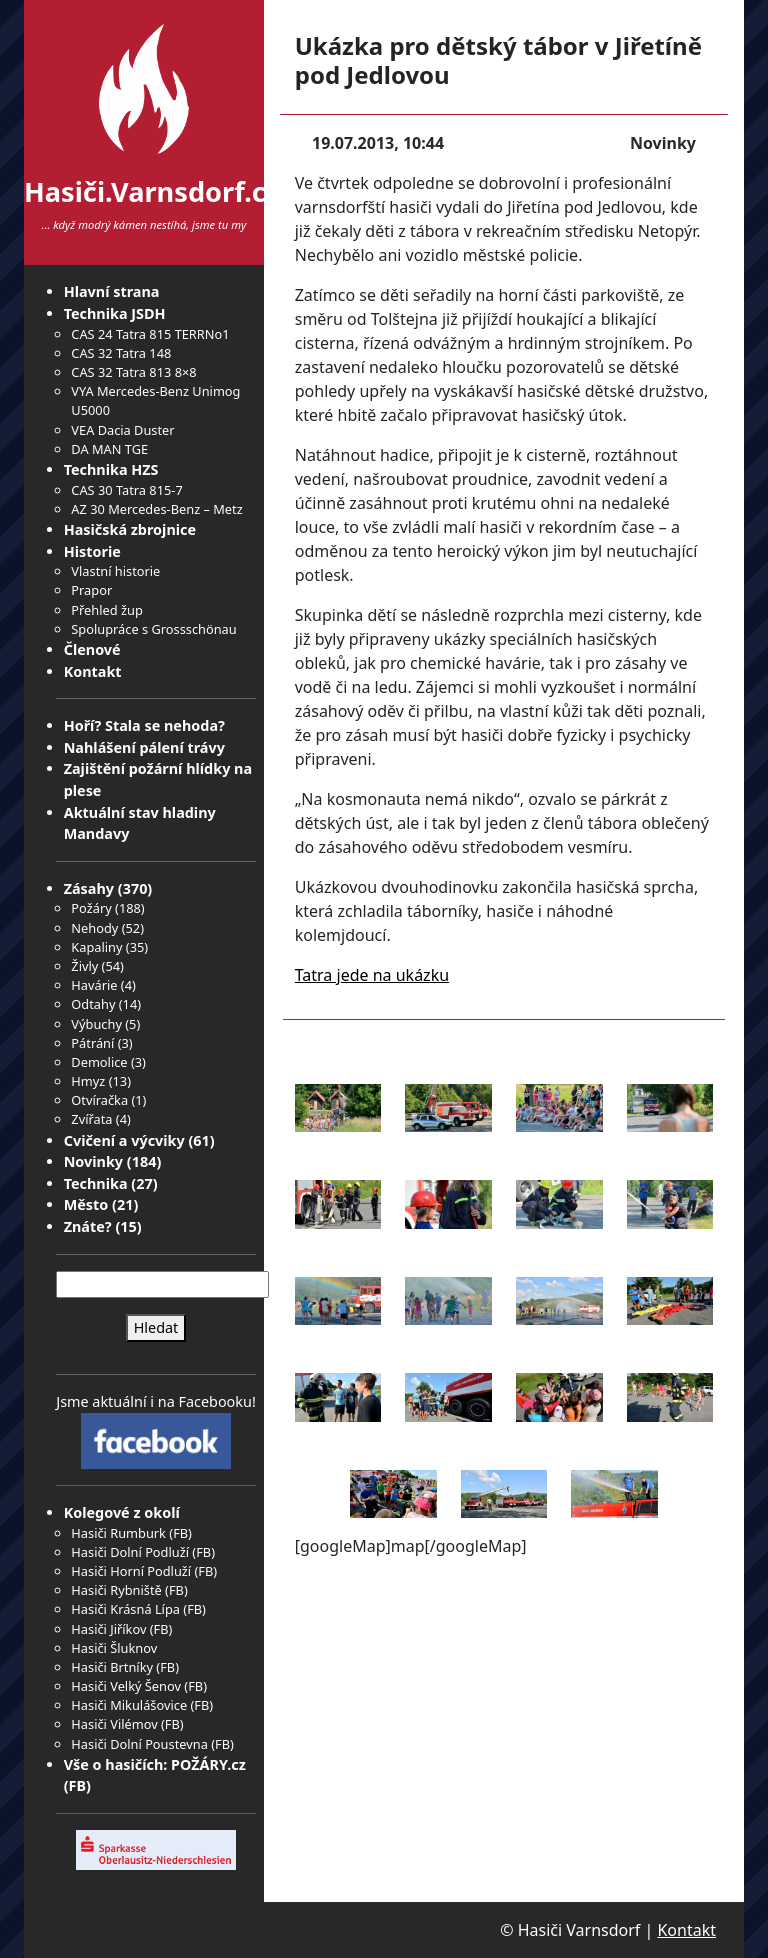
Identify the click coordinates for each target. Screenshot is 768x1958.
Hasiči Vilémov (114, 1724)
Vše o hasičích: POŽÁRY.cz (155, 1764)
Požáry (91, 908)
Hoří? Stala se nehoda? (144, 725)
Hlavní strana (112, 291)
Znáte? (88, 1226)
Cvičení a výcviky (124, 1140)
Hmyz (88, 1081)
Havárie (94, 985)
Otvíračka (99, 1100)
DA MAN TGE (109, 449)
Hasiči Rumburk (118, 1533)
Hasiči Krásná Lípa (125, 1609)
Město (86, 1204)
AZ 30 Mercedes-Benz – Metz (156, 509)
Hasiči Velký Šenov (126, 1686)
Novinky (93, 1161)
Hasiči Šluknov (114, 1648)
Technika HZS (111, 469)
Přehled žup (106, 610)
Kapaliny (96, 947)
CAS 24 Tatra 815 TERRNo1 (150, 334)
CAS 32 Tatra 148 (121, 353)
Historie (92, 551)
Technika (96, 1183)
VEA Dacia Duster (122, 430)
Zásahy (89, 888)
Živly (84, 966)
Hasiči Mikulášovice (129, 1705)
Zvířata (91, 1119)
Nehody (94, 928)
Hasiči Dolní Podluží (130, 1552)
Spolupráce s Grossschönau (153, 629)
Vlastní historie (115, 571)
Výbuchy (96, 1024)
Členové (92, 649)
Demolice (99, 1062)
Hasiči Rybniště (116, 1590)
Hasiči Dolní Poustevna (139, 1744)
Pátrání (92, 1043)
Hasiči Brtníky (112, 1667)
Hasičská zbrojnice (130, 529)
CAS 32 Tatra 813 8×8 (133, 372)
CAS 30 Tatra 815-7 (126, 490)
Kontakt (93, 671)
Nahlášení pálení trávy (144, 747)
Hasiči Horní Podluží (131, 1571)
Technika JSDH (115, 313)
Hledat (156, 1327)
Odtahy (93, 1004)
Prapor (91, 590)
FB (180, 1533)
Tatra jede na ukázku (372, 975)
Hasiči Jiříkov (108, 1629)
